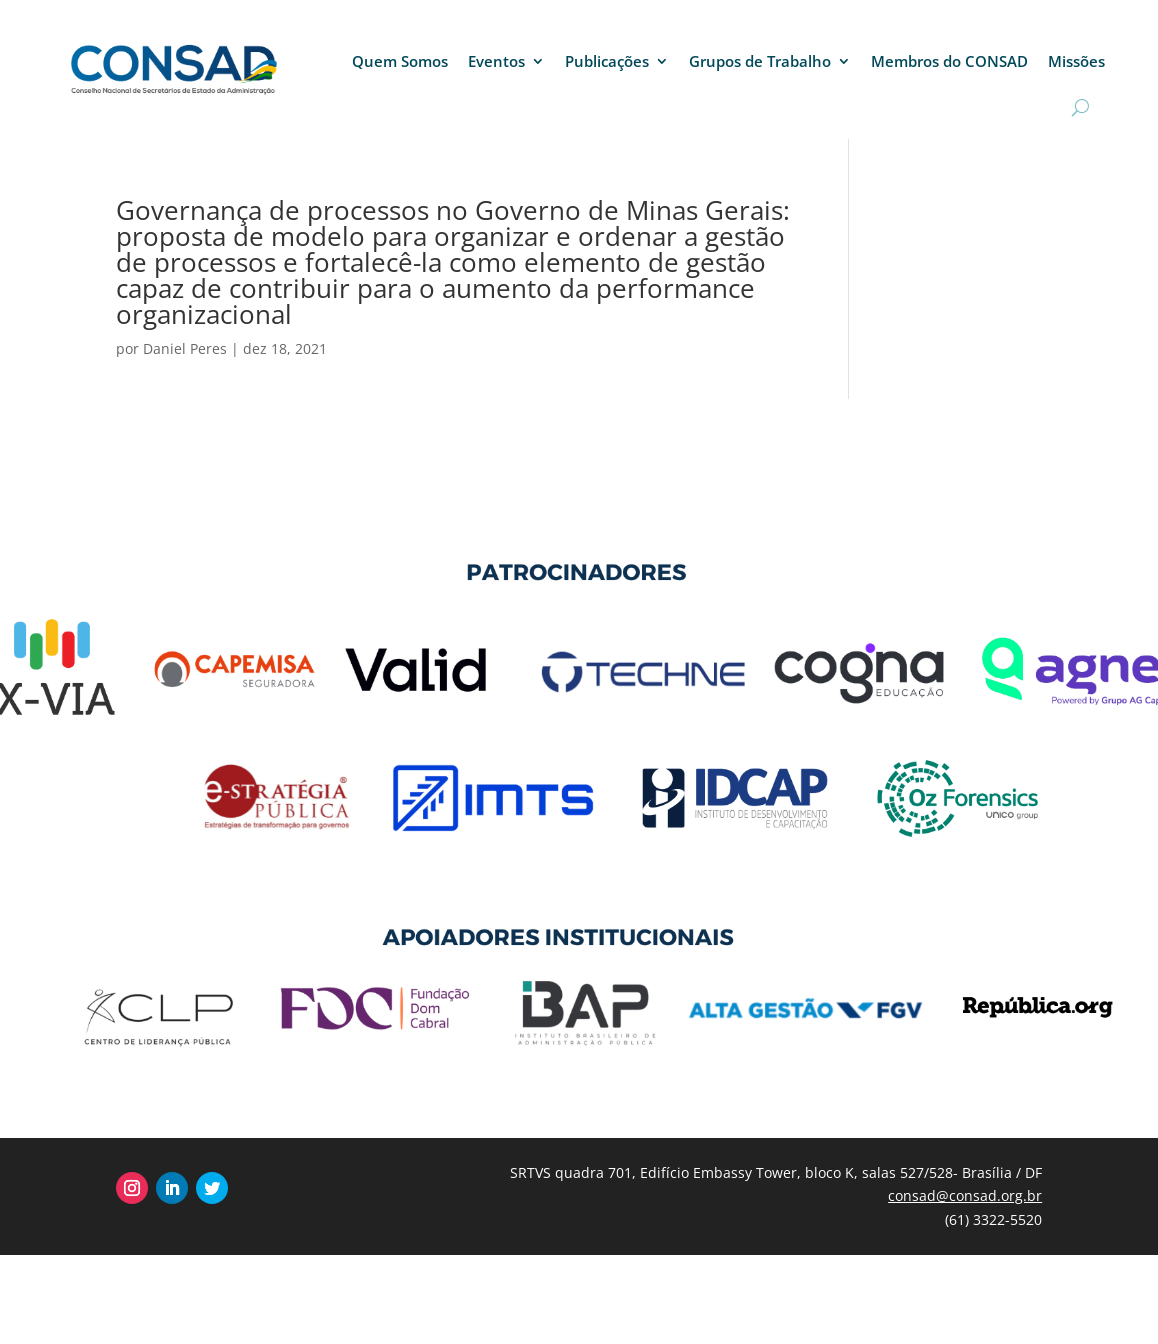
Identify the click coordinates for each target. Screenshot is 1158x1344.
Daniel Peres (185, 348)
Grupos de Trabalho (760, 61)
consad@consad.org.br (965, 1195)
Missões (1076, 61)
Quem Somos (400, 61)
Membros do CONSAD (949, 61)
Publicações (607, 61)
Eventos (496, 61)
